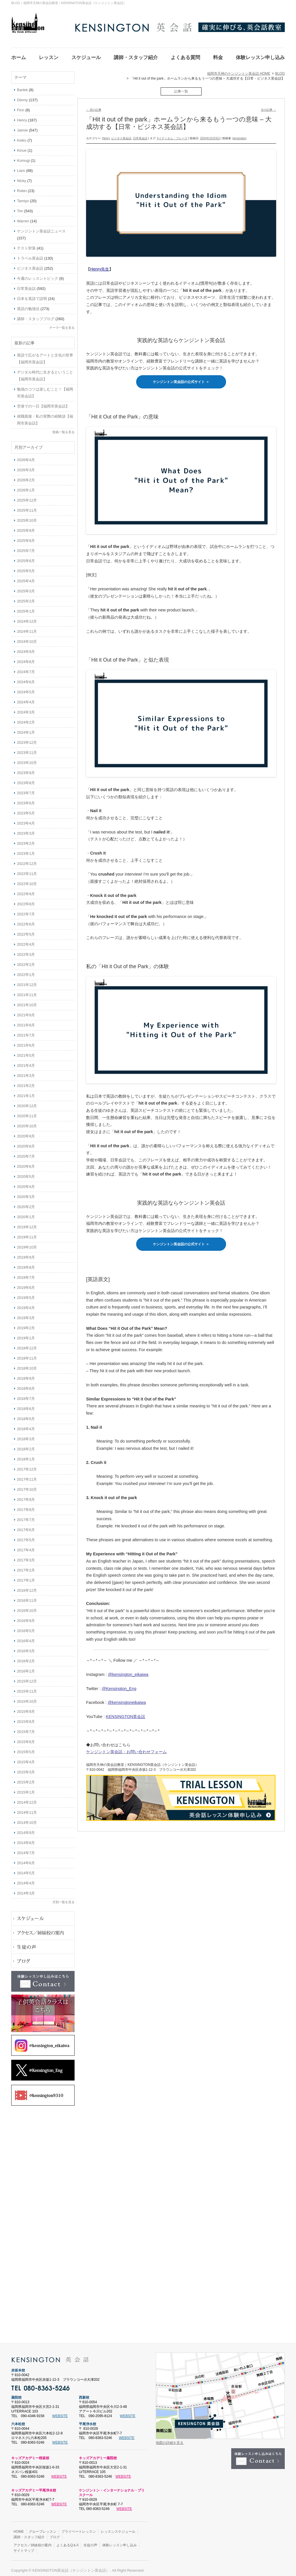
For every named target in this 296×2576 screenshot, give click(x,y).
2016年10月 (27, 1607)
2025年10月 (27, 517)
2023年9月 (26, 769)
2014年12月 (27, 1799)
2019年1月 (26, 1334)
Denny (22, 96)
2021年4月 (26, 1062)
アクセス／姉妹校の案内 (33, 2542)
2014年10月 (27, 1819)
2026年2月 (26, 476)
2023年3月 (26, 830)
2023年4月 (26, 820)
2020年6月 (26, 1163)
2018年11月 (27, 1355)
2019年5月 (26, 1294)
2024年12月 (27, 618)
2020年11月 (27, 1112)
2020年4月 (26, 1183)
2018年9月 (26, 1375)
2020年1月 (26, 1213)
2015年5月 (26, 1748)
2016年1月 (26, 1668)
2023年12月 (27, 739)
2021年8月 (26, 1021)
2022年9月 (26, 890)
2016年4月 (26, 1637)
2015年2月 (26, 1779)
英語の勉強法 (28, 305)
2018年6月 (26, 1405)
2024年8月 (26, 658)
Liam (21, 167)
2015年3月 (26, 1768)
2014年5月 (26, 1869)
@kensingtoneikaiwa (127, 1699)
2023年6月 (26, 799)
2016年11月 (27, 1597)
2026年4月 (26, 456)
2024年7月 (26, 668)
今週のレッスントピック (37, 275)
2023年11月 (27, 749)
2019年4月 (26, 1304)
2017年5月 (26, 1536)
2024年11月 (27, 628)
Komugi (23, 157)
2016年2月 (26, 1657)
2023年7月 (26, 789)
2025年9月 (26, 527)
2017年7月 (26, 1516)
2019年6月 (26, 1284)
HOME (19, 2528)
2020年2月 (26, 1203)
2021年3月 (26, 1072)
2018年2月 (26, 1445)
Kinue (21, 147)
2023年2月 (26, 840)
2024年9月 (26, 648)
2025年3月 (26, 587)
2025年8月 (26, 537)
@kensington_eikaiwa (128, 1671)
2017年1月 (26, 1577)
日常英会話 (140, 134)
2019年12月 (27, 1223)
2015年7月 (26, 1728)
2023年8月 (26, 779)
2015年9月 (26, 1708)
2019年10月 (27, 1244)
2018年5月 (26, 1415)
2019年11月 (27, 1233)
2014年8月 (26, 1839)
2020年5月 (26, 1173)
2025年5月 (26, 567)
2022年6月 (26, 921)
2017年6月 (26, 1526)
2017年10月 (27, 1486)
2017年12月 (27, 1466)
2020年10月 (27, 1122)
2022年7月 (26, 910)
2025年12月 (27, 497)
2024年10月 (27, 638)
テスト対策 (26, 245)
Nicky (21, 177)
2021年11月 (27, 991)
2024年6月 (26, 678)
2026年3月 (26, 466)
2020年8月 (26, 1143)
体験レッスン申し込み (119, 2542)
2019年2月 (26, 1324)
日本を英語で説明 (32, 295)
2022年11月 (27, 870)
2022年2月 (26, 961)
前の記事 (93, 106)
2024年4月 (26, 698)
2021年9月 (26, 1011)
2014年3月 (26, 1890)
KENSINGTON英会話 (125, 1713)
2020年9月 (26, 1133)
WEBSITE (60, 2412)
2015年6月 (26, 1738)
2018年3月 (26, 1435)
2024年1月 (26, 729)
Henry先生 (99, 265)
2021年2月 (26, 1082)
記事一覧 (181, 88)
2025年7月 (26, 547)
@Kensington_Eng (119, 1685)
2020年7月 (26, 1153)
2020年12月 (27, 1102)
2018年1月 (26, 1456)
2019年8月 (26, 1264)
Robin (22, 187)
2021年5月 (26, 1052)
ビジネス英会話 (121, 134)
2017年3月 (26, 1556)
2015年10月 (27, 1698)
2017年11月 (27, 1476)
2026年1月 (26, 487)
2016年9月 (26, 1617)
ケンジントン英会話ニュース (41, 228)
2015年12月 (27, 1678)
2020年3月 (26, 1193)
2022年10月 (27, 880)
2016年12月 (27, 1587)
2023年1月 (26, 850)
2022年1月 (26, 971)
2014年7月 (26, 1849)
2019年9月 (26, 1254)
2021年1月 (26, 1092)
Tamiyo (23, 197)
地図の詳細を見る (169, 2439)
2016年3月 (26, 1647)
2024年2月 (26, 719)
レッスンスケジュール (118, 2528)
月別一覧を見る (63, 1898)
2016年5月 (26, 1627)
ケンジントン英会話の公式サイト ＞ (181, 378)
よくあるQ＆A (67, 2542)
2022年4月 (26, 941)
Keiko (21, 137)
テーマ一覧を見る (62, 324)
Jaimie (22, 127)
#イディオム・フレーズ (172, 134)
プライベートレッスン (78, 2528)
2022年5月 (26, 931)
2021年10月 (27, 1001)
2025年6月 (26, 557)
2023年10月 (27, 759)
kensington (239, 134)
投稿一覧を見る (63, 428)
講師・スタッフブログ (35, 315)
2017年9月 (26, 1496)
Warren (23, 217)
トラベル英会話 (30, 255)
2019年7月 (26, 1274)
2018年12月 (27, 1345)
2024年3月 (26, 709)
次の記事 (268, 106)
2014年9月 (26, 1829)
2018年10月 (27, 1365)
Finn (20, 106)
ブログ (55, 2534)
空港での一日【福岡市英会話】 (43, 403)
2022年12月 (27, 860)
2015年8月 (26, 1718)
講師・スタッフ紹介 (29, 2534)
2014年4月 (26, 1879)
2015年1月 (26, 1789)
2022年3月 (26, 951)
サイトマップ (24, 2547)
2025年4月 (26, 577)
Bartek (22, 86)
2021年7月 (26, 1032)
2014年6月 (26, 1859)
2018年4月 (26, 1425)
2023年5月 (26, 810)
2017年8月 (26, 1506)
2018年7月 (26, 1395)
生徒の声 (90, 2542)
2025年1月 (26, 608)
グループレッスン (42, 2528)
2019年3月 (26, 1314)
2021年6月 (26, 1042)
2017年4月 (26, 1546)
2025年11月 (27, 507)
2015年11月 (27, 1688)
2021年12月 (27, 981)
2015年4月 (26, 1758)
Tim (20, 207)
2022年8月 (26, 900)
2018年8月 (26, 1385)
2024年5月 (26, 688)
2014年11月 (27, 1809)
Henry (106, 134)
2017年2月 (26, 1567)
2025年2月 (26, 598)
